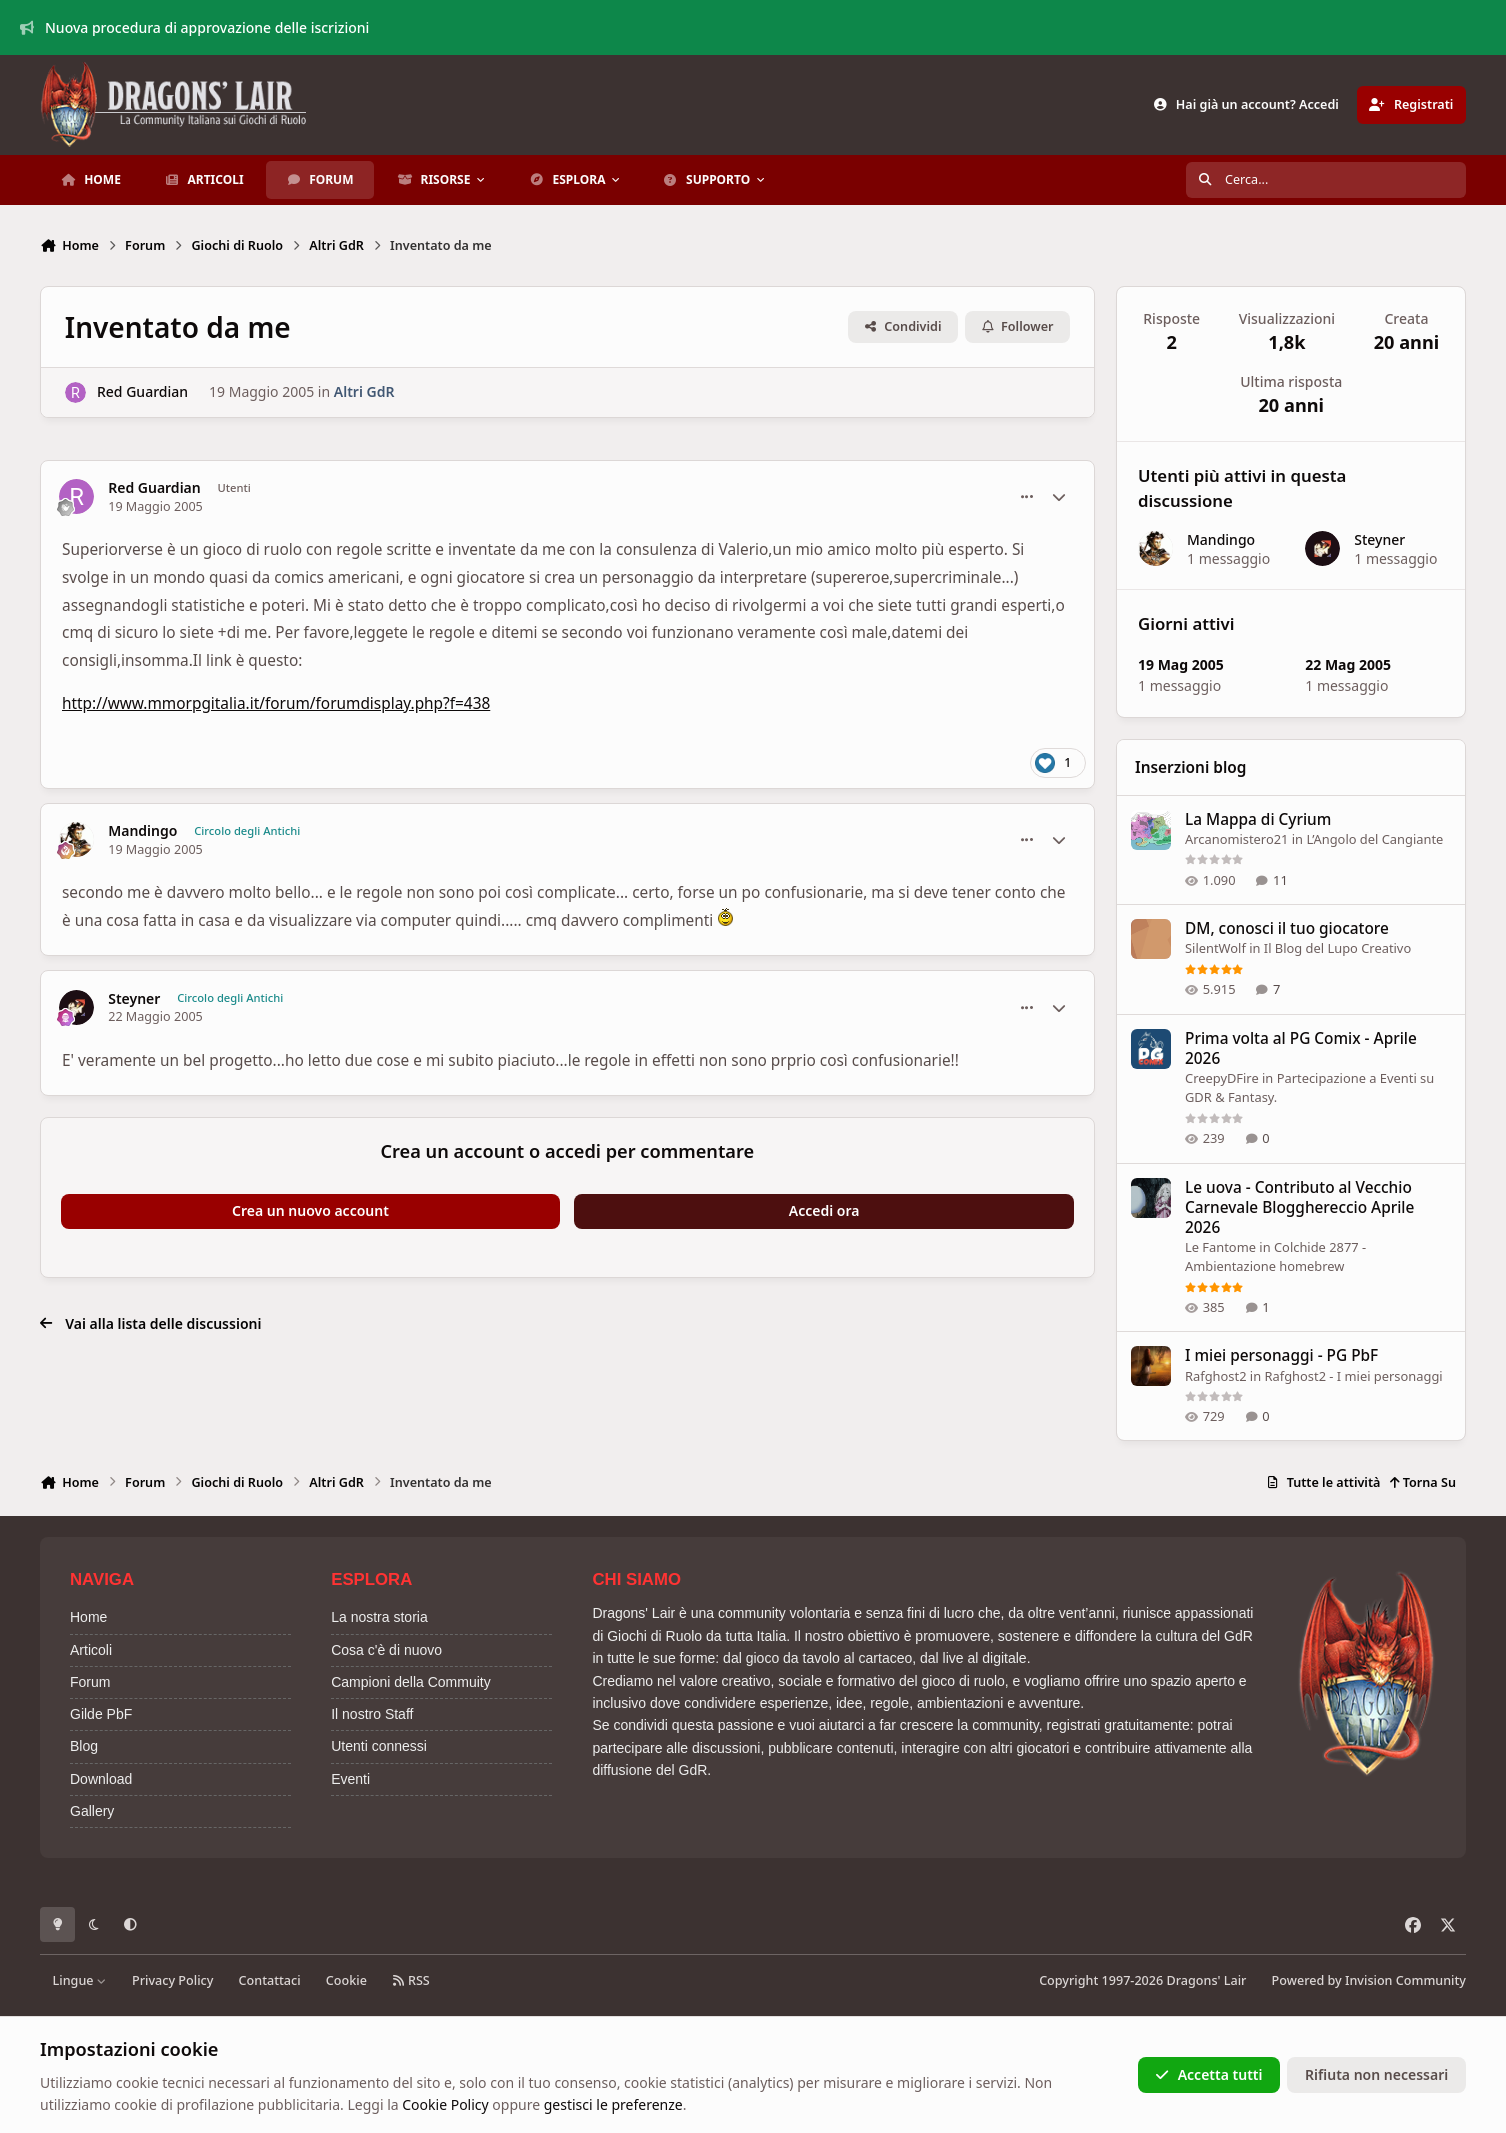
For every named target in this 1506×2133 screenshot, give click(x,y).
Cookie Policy (445, 2104)
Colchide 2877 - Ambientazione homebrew (1275, 1256)
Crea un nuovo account (310, 1210)
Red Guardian (142, 391)
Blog (84, 1746)
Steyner (134, 999)
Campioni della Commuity (411, 1682)
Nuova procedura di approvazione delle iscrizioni (195, 27)
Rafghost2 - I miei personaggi (1353, 1375)
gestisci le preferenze (613, 2104)
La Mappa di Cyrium (1258, 819)
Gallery (92, 1811)
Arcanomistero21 (1236, 839)
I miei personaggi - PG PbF (1281, 1355)
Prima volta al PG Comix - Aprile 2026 (1301, 1047)
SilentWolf (1215, 948)
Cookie (346, 1980)
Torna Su (1422, 1482)
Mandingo (142, 831)
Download (101, 1779)
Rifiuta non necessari (1376, 2074)
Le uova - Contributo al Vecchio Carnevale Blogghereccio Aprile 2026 (1299, 1206)
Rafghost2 (1216, 1375)
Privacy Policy (172, 1980)
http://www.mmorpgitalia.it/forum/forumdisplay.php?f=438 (276, 703)
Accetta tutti (1208, 2074)
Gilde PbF (101, 1714)
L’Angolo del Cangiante (1374, 839)
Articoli (91, 1650)
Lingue (80, 1980)
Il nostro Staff (372, 1714)
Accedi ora (824, 1210)
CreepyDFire (1222, 1077)
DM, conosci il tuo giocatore (1287, 928)
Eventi (350, 1779)
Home (88, 1617)
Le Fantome (1220, 1246)
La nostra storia (379, 1617)
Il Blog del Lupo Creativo (1336, 948)
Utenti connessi (379, 1746)
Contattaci (270, 1980)
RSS (411, 1980)
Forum (90, 1682)
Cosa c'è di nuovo (386, 1650)
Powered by (1369, 1980)
